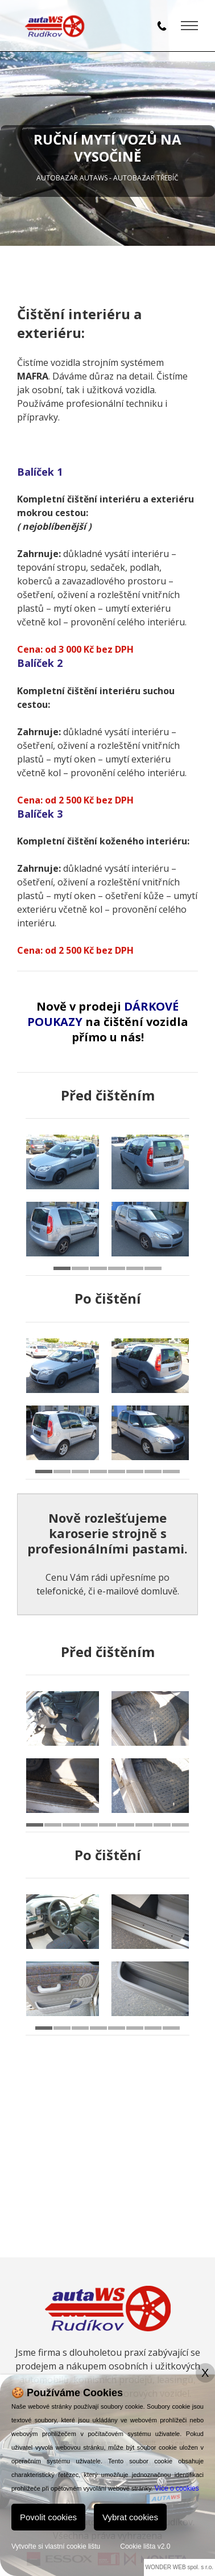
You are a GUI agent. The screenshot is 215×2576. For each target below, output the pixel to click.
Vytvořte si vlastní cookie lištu (55, 2546)
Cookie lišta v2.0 (145, 2546)
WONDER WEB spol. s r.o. (179, 2567)
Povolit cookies (48, 2517)
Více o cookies (177, 2488)
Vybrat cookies (130, 2517)
